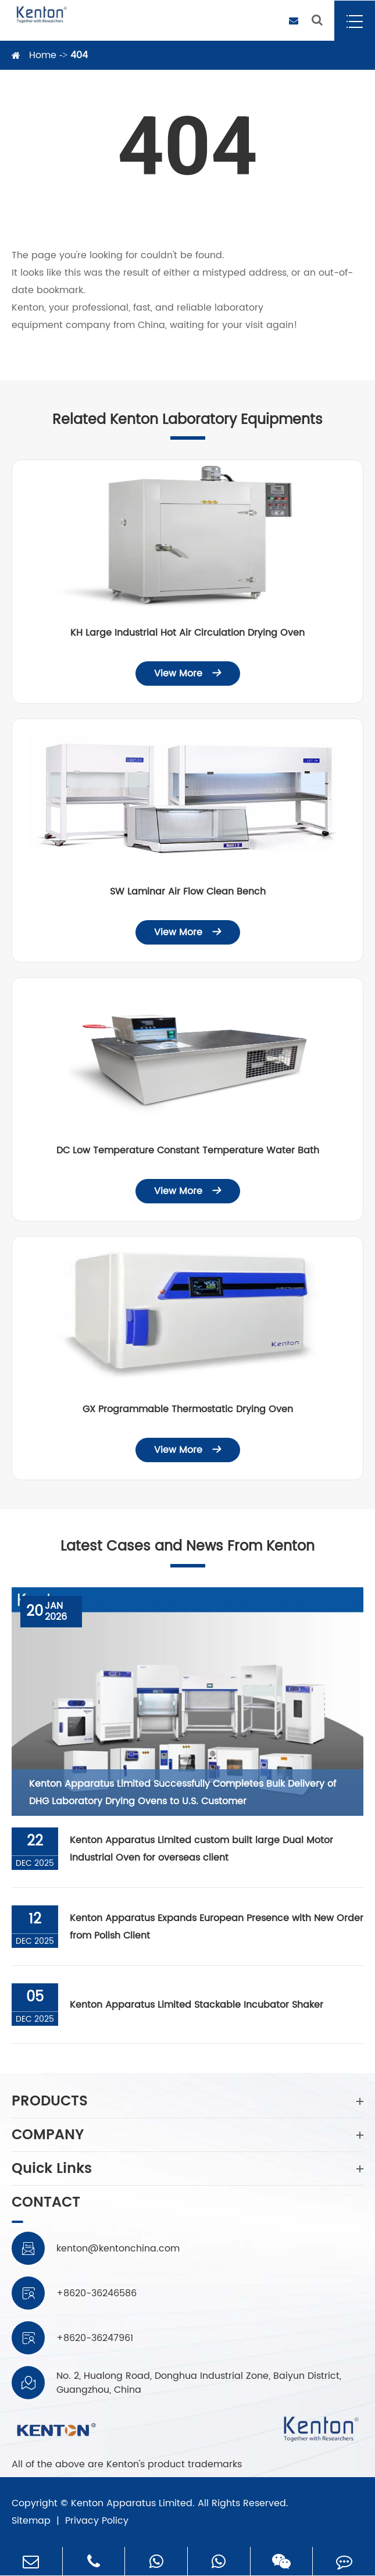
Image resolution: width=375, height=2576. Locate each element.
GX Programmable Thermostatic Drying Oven (188, 1409)
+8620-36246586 (96, 2293)
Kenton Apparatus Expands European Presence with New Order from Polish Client (216, 1927)
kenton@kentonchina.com (118, 2249)
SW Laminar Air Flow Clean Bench (188, 891)
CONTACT (46, 2204)
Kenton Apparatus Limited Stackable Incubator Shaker (196, 2004)
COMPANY (187, 2135)
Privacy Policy (96, 2520)
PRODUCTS (187, 2101)
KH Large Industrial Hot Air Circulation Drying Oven (187, 632)
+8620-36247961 (94, 2338)
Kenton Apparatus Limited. (133, 2503)
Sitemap (31, 2520)
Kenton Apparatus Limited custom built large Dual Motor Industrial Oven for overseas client (201, 1849)
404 (79, 55)
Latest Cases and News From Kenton (187, 1546)
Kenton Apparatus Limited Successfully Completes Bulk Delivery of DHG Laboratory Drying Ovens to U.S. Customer (182, 1792)
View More (188, 673)
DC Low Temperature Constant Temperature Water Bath (187, 1150)
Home (42, 55)
